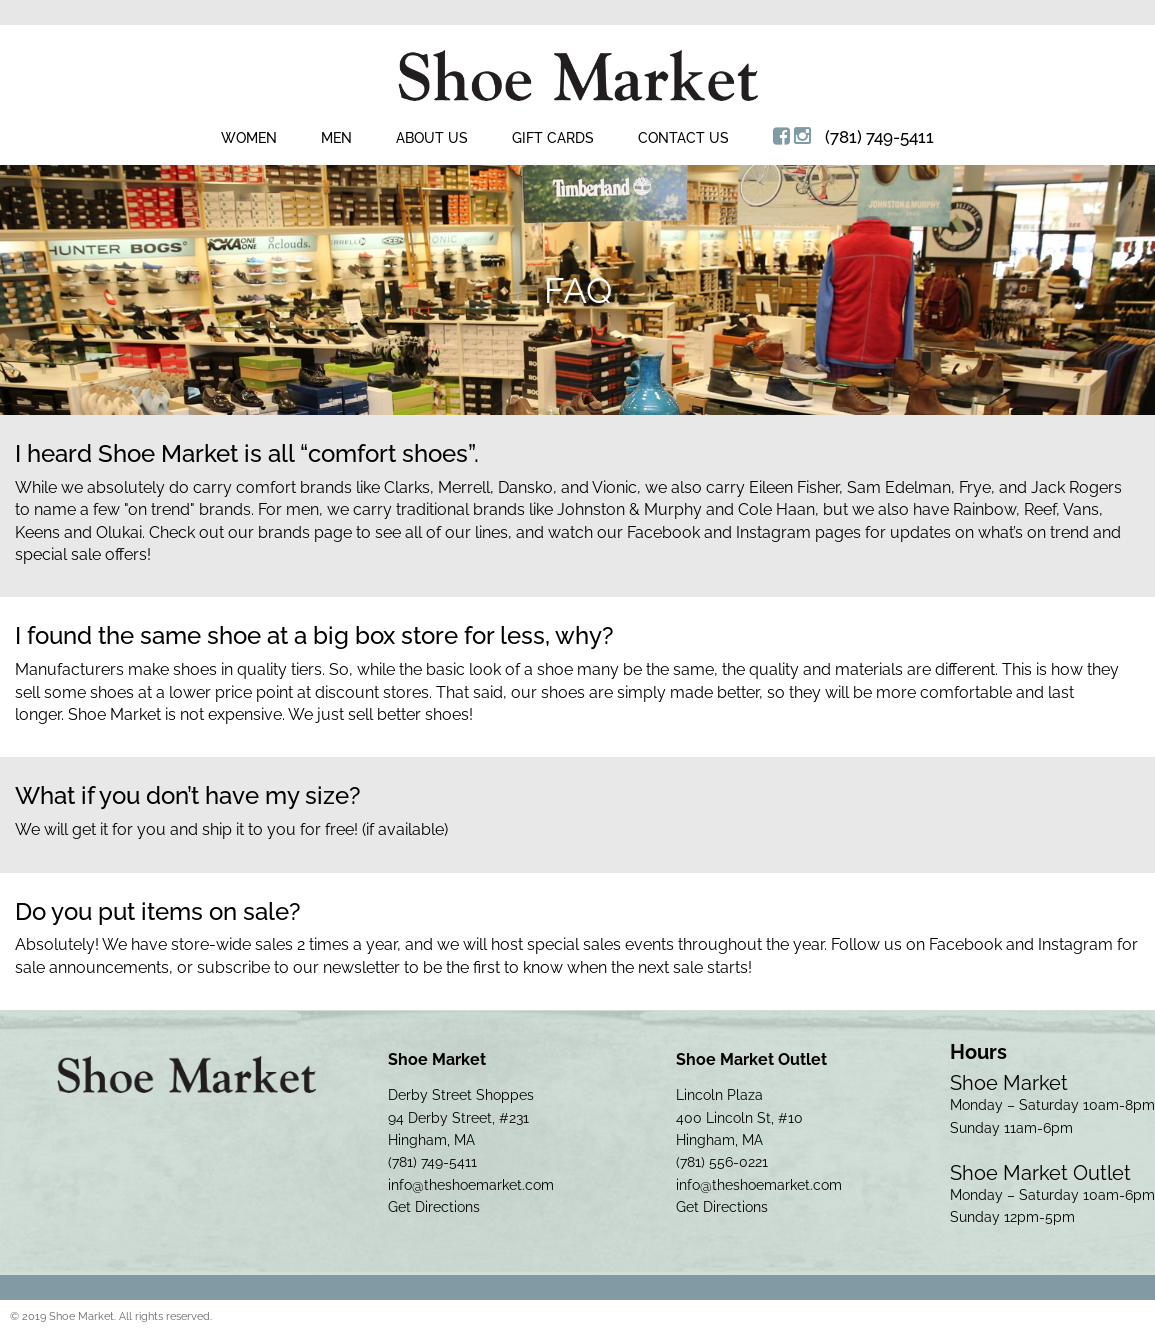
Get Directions (434, 1207)
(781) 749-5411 (879, 137)
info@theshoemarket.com (471, 1185)
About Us (432, 138)
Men (336, 138)
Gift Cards (553, 138)
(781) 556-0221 (722, 1162)
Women (249, 138)
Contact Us (683, 138)
